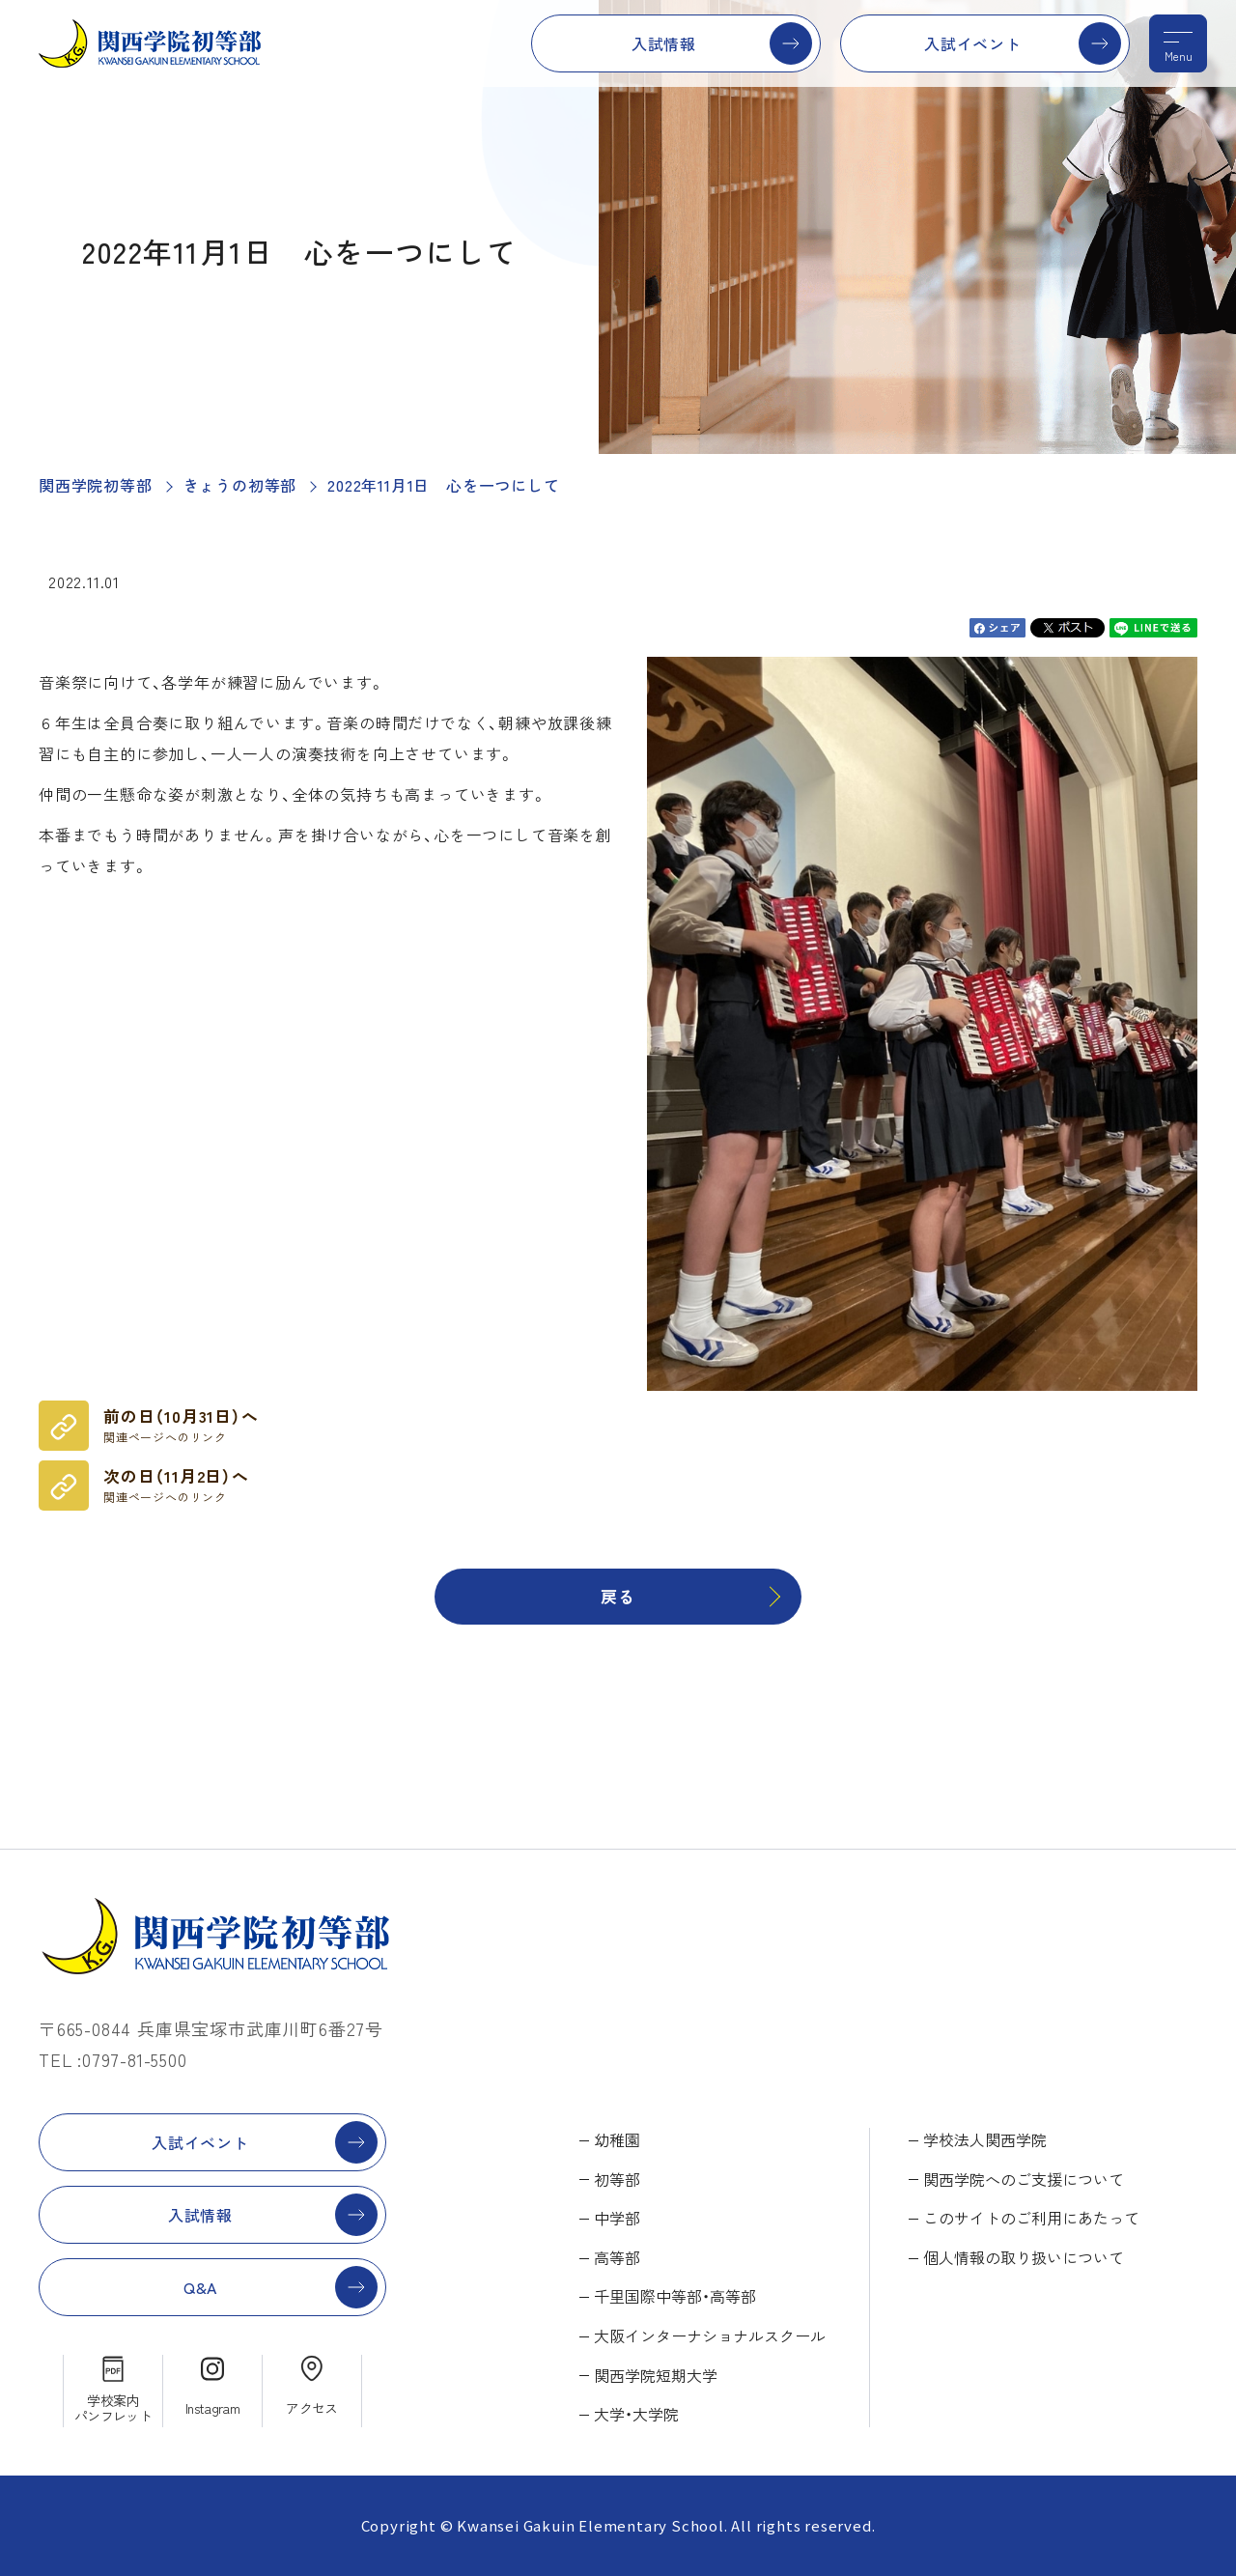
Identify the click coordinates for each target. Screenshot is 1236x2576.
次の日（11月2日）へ (176, 1484)
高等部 (617, 2257)
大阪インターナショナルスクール (710, 2335)
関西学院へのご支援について (1023, 2179)
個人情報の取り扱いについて (1023, 2257)
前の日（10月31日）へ (181, 1424)
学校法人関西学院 (985, 2139)
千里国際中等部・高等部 (675, 2295)
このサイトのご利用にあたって (1031, 2217)
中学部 (617, 2217)
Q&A (200, 2287)
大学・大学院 (636, 2413)
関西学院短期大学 (655, 2375)
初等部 (617, 2179)
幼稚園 (617, 2139)
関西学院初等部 (96, 484)
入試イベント (973, 43)
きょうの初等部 (240, 484)
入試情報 (664, 43)
